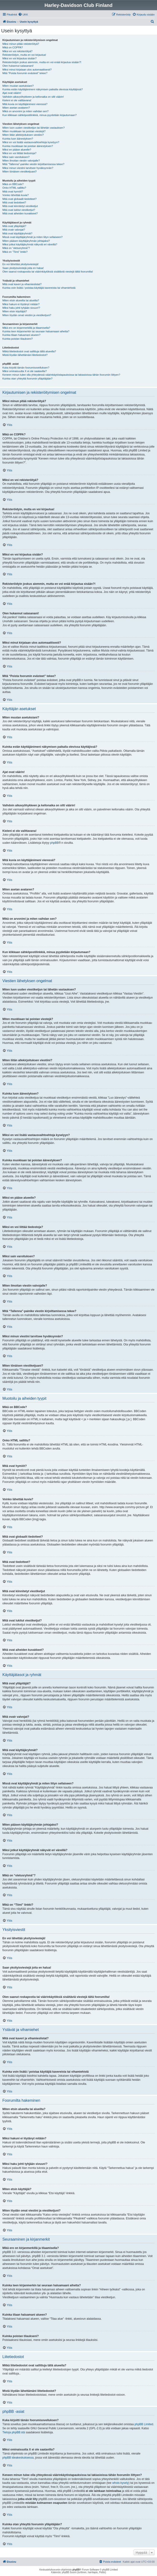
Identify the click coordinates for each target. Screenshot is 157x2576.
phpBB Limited (144, 2424)
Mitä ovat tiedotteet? (14, 202)
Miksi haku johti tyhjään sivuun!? (21, 307)
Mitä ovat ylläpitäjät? (14, 226)
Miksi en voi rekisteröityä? (17, 51)
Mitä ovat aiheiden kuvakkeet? (20, 213)
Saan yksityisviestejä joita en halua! (23, 268)
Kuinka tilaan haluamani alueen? (21, 334)
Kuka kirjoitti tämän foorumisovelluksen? (25, 367)
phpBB (54, 842)
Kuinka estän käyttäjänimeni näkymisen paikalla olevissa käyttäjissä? (42, 89)
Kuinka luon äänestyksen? (17, 138)
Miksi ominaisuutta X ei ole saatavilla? (24, 371)
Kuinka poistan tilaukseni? (17, 338)
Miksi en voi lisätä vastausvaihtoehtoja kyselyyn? (30, 142)
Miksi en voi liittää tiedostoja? (19, 153)
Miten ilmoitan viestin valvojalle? (21, 160)
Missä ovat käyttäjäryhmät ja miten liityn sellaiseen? (32, 237)
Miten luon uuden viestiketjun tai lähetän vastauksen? (33, 127)
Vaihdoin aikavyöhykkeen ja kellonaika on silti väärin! (33, 96)
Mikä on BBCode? (13, 184)
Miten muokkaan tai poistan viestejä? (23, 131)
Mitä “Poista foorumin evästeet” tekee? (24, 73)
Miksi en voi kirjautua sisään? (19, 58)
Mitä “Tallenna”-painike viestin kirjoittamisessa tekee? (33, 164)
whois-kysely (120, 2483)
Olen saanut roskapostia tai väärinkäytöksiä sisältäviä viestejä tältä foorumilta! (47, 271)
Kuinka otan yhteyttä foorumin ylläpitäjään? (27, 378)
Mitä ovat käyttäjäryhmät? (17, 233)
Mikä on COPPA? (12, 47)
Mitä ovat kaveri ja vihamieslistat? (22, 284)
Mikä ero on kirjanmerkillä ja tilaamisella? (26, 327)
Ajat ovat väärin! (11, 92)
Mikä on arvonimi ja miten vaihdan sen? (25, 111)
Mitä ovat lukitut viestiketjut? (18, 209)
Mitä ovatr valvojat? (13, 229)
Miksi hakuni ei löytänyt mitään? (20, 304)
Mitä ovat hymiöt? (12, 191)
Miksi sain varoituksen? (16, 157)
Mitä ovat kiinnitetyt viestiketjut (20, 206)
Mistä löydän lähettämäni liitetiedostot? (25, 355)
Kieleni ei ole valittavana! (16, 100)
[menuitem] (23, 14)
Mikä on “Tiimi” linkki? (14, 251)
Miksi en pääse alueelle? (16, 149)
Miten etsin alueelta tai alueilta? (20, 300)
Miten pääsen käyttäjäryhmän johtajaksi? (26, 240)
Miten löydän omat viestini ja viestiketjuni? (26, 315)
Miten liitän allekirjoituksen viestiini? (23, 134)
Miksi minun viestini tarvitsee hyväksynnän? (27, 168)
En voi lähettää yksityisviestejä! (20, 264)
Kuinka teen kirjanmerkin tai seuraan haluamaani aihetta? (35, 331)
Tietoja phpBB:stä (13, 2432)
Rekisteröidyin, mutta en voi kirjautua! (24, 54)
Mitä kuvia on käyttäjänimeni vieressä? (24, 104)
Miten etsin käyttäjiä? (14, 311)
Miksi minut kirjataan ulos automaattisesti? (27, 69)
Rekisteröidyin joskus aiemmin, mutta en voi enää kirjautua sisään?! (41, 62)
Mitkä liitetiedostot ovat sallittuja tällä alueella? (29, 351)
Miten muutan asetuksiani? (18, 85)
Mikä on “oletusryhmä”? (16, 248)
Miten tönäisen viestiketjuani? (19, 171)
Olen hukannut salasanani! (17, 65)
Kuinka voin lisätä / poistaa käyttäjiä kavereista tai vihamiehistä (39, 287)
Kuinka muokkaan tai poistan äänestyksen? (27, 146)
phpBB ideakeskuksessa (18, 2457)
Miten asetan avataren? (16, 107)
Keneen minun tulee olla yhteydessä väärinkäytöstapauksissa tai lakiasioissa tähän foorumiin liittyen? (61, 374)
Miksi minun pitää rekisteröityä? (20, 43)
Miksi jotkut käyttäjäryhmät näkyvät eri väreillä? (29, 244)
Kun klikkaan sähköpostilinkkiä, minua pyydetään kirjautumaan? (39, 115)
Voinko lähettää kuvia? (15, 195)
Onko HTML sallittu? (14, 187)
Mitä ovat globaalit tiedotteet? (19, 198)
